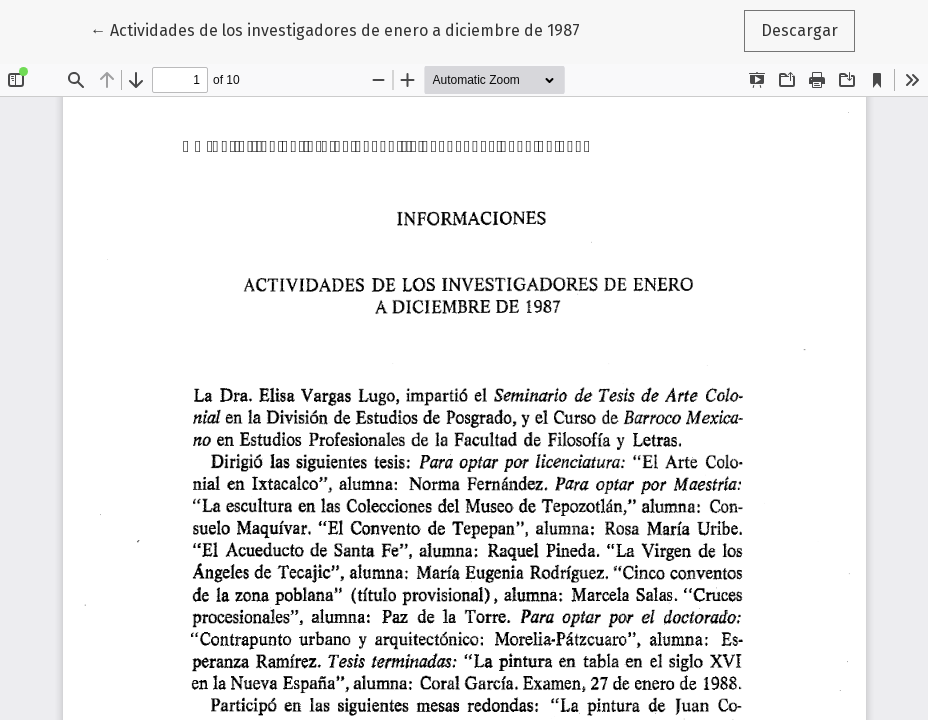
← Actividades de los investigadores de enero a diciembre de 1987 (335, 29)
